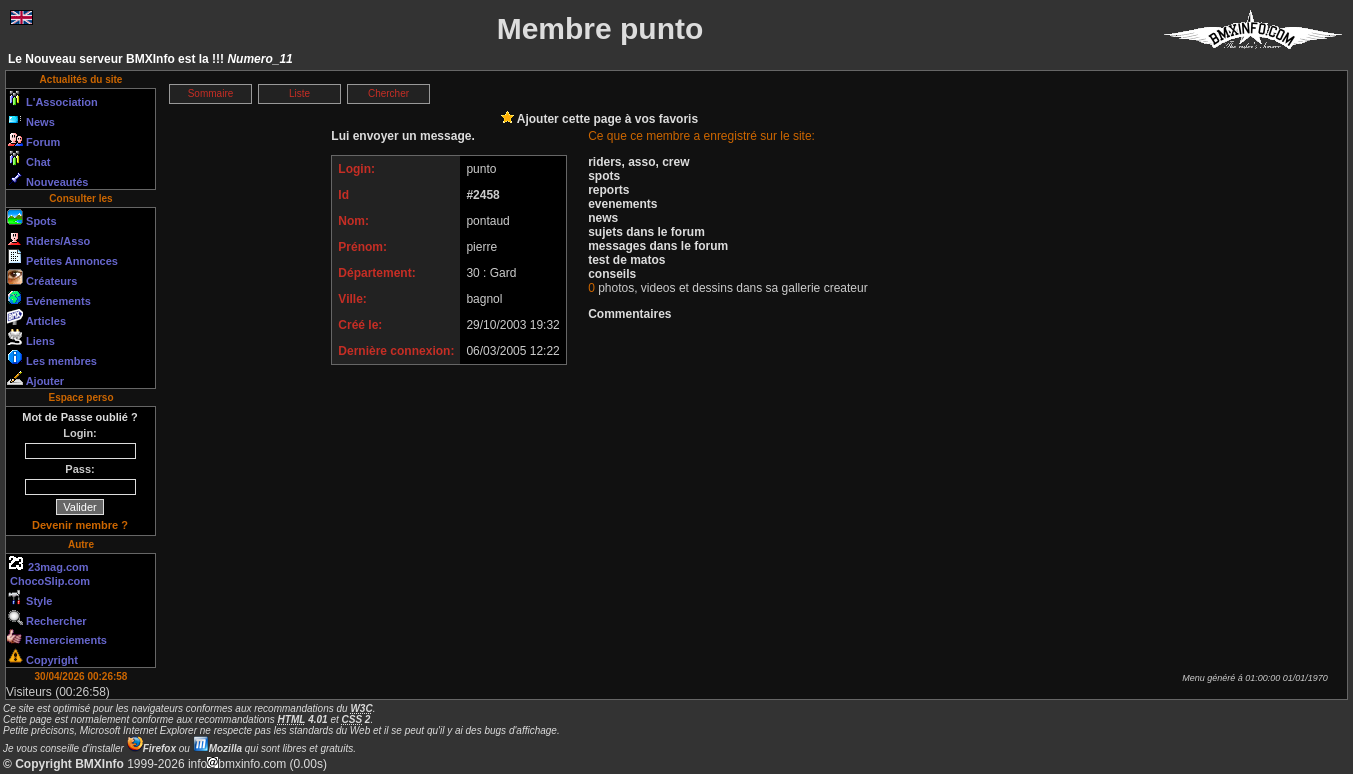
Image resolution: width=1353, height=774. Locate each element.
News (31, 119)
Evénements (49, 298)
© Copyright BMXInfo (63, 764)
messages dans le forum (658, 246)
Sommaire (211, 93)
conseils (612, 274)
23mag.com (48, 564)
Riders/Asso (48, 238)
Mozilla (217, 748)
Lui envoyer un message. (402, 136)
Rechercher (47, 618)
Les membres (52, 358)
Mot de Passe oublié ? (80, 417)
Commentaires (629, 314)
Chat (29, 159)
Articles (36, 318)
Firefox (151, 748)
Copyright (42, 657)
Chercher (388, 93)
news (603, 218)
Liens (31, 338)
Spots (32, 218)
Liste (299, 93)
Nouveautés (47, 179)
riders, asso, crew (638, 162)
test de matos (626, 260)
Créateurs (42, 278)
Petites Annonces (62, 258)
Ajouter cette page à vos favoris (599, 119)
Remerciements (57, 637)
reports (608, 190)
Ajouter (35, 378)
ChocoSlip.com (48, 581)
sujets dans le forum (646, 232)
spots (604, 176)
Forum (33, 139)
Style (29, 598)
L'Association (52, 99)
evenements (622, 204)
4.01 (303, 719)
